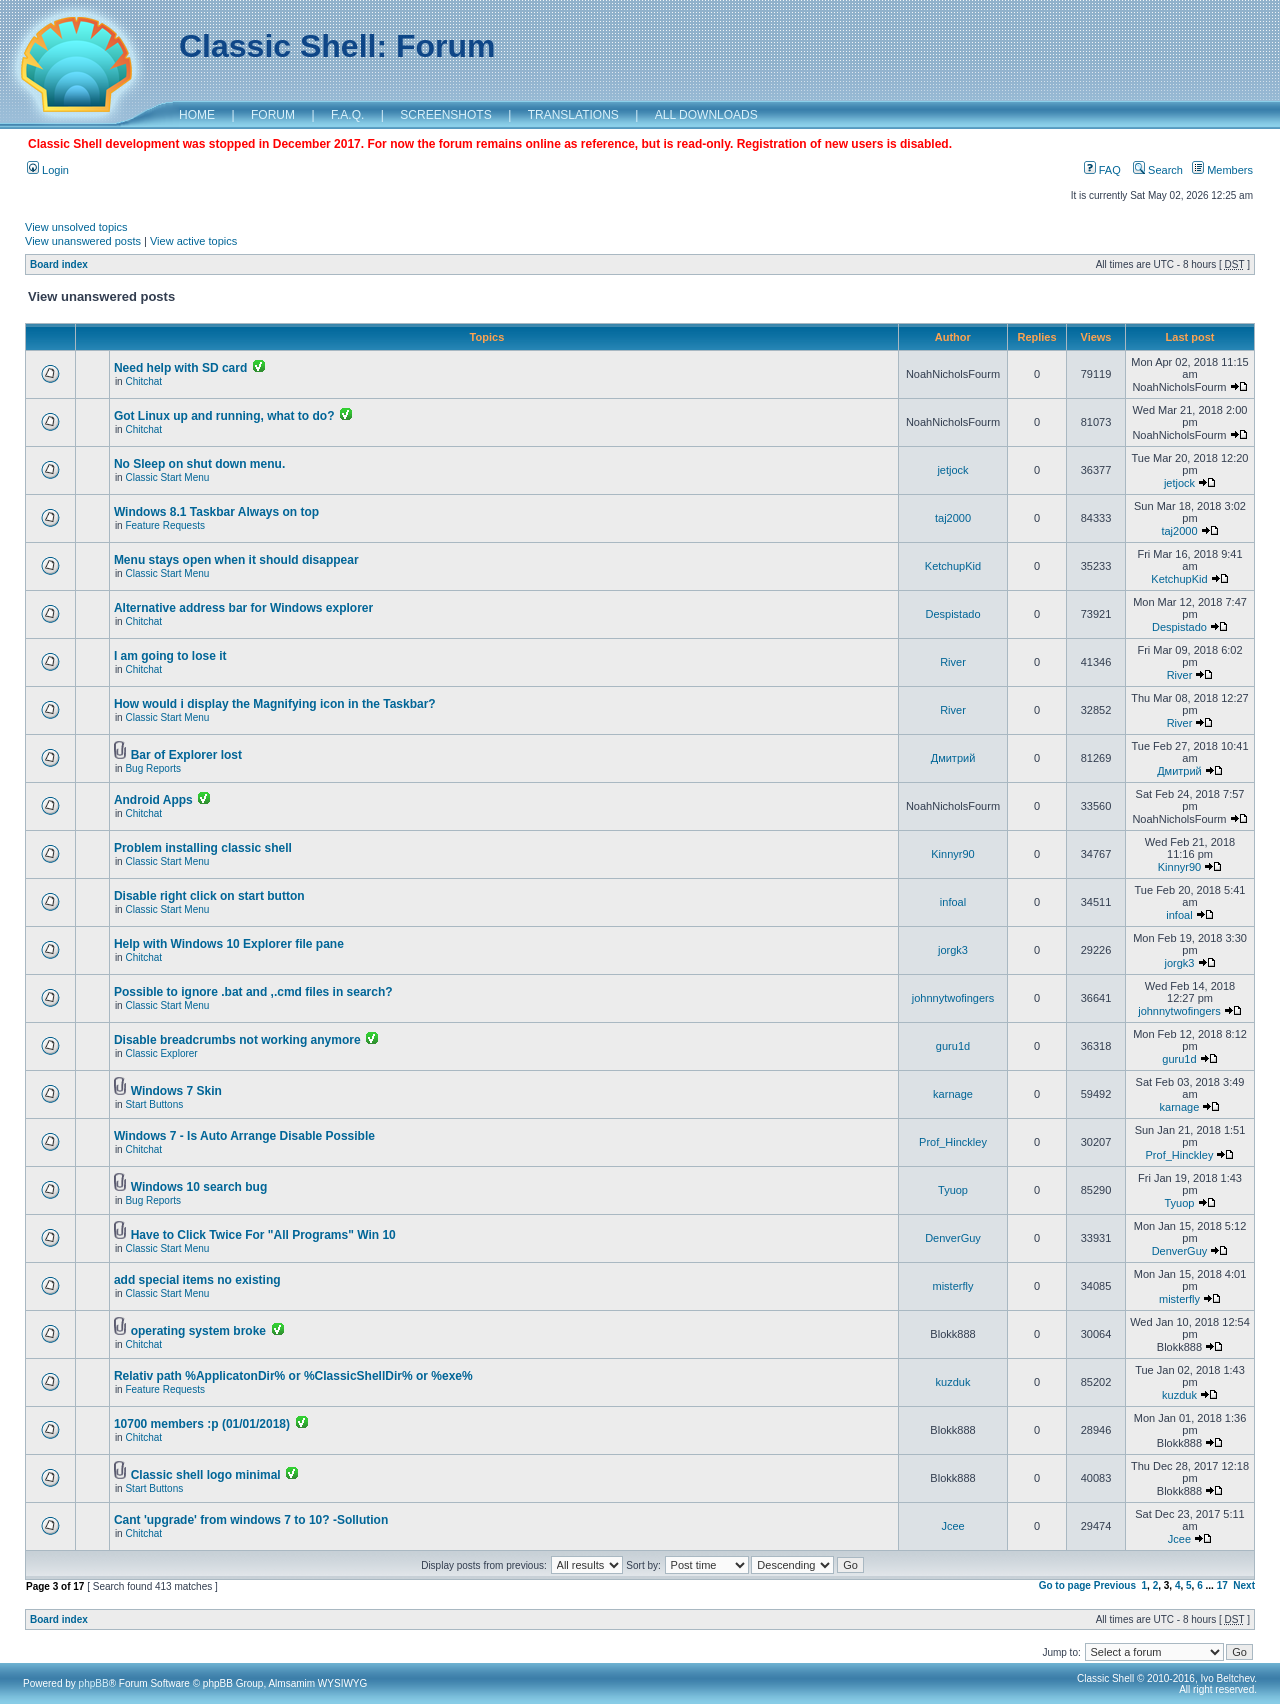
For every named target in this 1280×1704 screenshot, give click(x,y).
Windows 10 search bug (199, 1187)
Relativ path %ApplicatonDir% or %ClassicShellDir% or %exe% (293, 1376)
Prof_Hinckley (953, 1142)
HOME (197, 115)
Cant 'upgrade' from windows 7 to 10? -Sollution (251, 1520)
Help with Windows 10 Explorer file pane (229, 944)
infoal (953, 902)
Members (1222, 170)
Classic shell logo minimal (206, 1475)
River (953, 662)
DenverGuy (953, 1238)
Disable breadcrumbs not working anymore (237, 1040)
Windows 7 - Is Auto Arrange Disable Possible (244, 1136)
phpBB (94, 1683)
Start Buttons (154, 1104)
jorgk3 (953, 950)
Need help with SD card (180, 368)
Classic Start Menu (167, 477)
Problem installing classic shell (203, 848)
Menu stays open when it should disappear (236, 560)
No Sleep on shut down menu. (199, 464)
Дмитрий (953, 758)
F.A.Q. (347, 115)
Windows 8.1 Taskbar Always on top (216, 512)
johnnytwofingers (953, 998)
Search (1158, 170)
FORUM (273, 115)
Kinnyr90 (952, 854)
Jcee (952, 1526)
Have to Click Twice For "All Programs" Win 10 (263, 1235)
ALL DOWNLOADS (706, 115)
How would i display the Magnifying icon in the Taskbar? (275, 704)
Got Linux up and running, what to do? (224, 416)
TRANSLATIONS (573, 115)
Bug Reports (153, 768)
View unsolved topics (76, 227)
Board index (59, 264)
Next (1244, 1585)
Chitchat (143, 381)
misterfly (953, 1286)
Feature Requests (165, 525)
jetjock (952, 470)
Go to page (1065, 1585)
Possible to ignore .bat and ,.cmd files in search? (253, 992)
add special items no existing (197, 1280)
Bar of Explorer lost (186, 755)
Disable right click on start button (209, 896)
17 (1222, 1585)
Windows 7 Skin (176, 1091)
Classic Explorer (161, 1053)
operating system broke (198, 1331)
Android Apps (153, 800)
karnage (953, 1094)
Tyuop (953, 1190)
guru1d (953, 1046)
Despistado (952, 614)
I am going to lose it (170, 656)
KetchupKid (953, 566)
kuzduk (953, 1382)
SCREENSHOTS (445, 115)
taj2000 (953, 518)
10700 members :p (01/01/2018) (202, 1424)
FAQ (1102, 170)
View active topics (193, 241)
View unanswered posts (83, 241)
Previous (1115, 1585)
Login (48, 170)
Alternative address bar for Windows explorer (243, 608)
